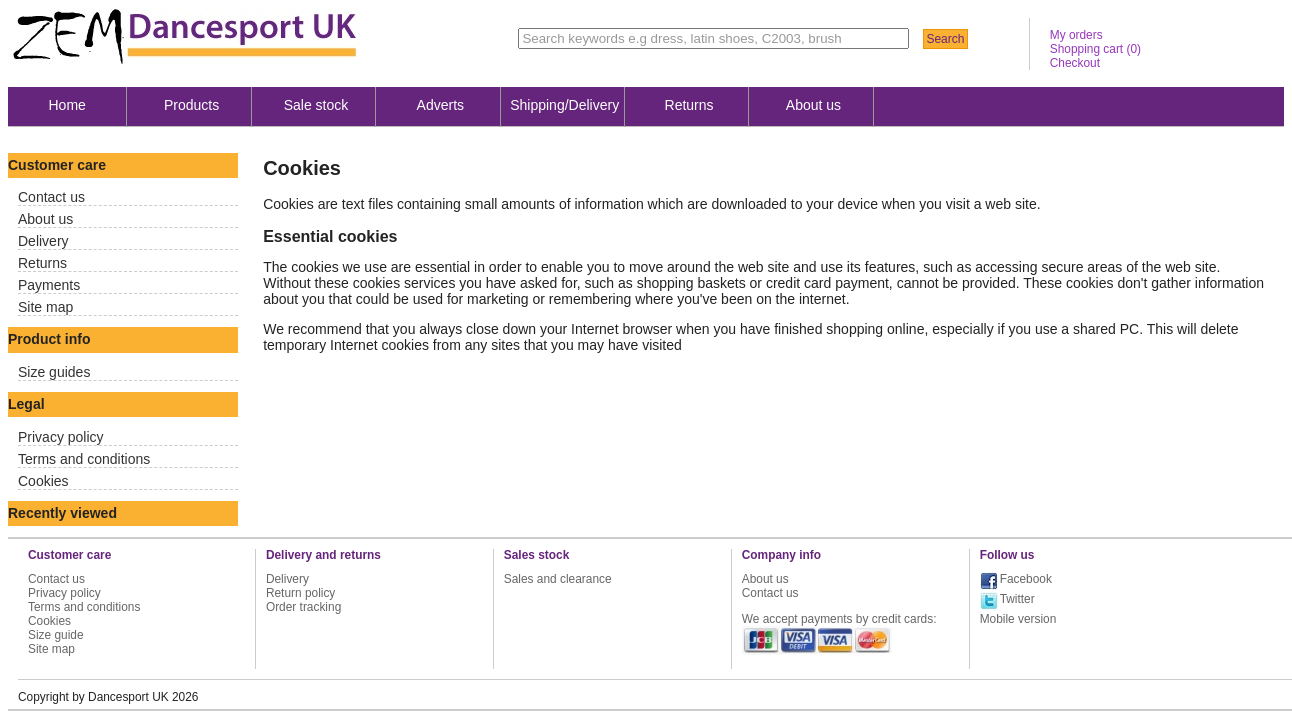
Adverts (440, 105)
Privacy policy (61, 437)
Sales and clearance (558, 579)
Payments (49, 285)
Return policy (300, 593)
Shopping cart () (1095, 49)
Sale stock (316, 105)
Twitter (1017, 599)
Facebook (1026, 579)
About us (813, 105)
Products (191, 105)
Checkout (1075, 63)
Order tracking (303, 607)
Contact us (51, 197)
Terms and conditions (84, 459)
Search (945, 39)
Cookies (43, 481)
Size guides (54, 372)
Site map (45, 307)
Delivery (43, 241)
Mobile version (1018, 619)
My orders (1076, 35)
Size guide (56, 635)
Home (67, 105)
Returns (689, 105)
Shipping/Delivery (564, 105)
